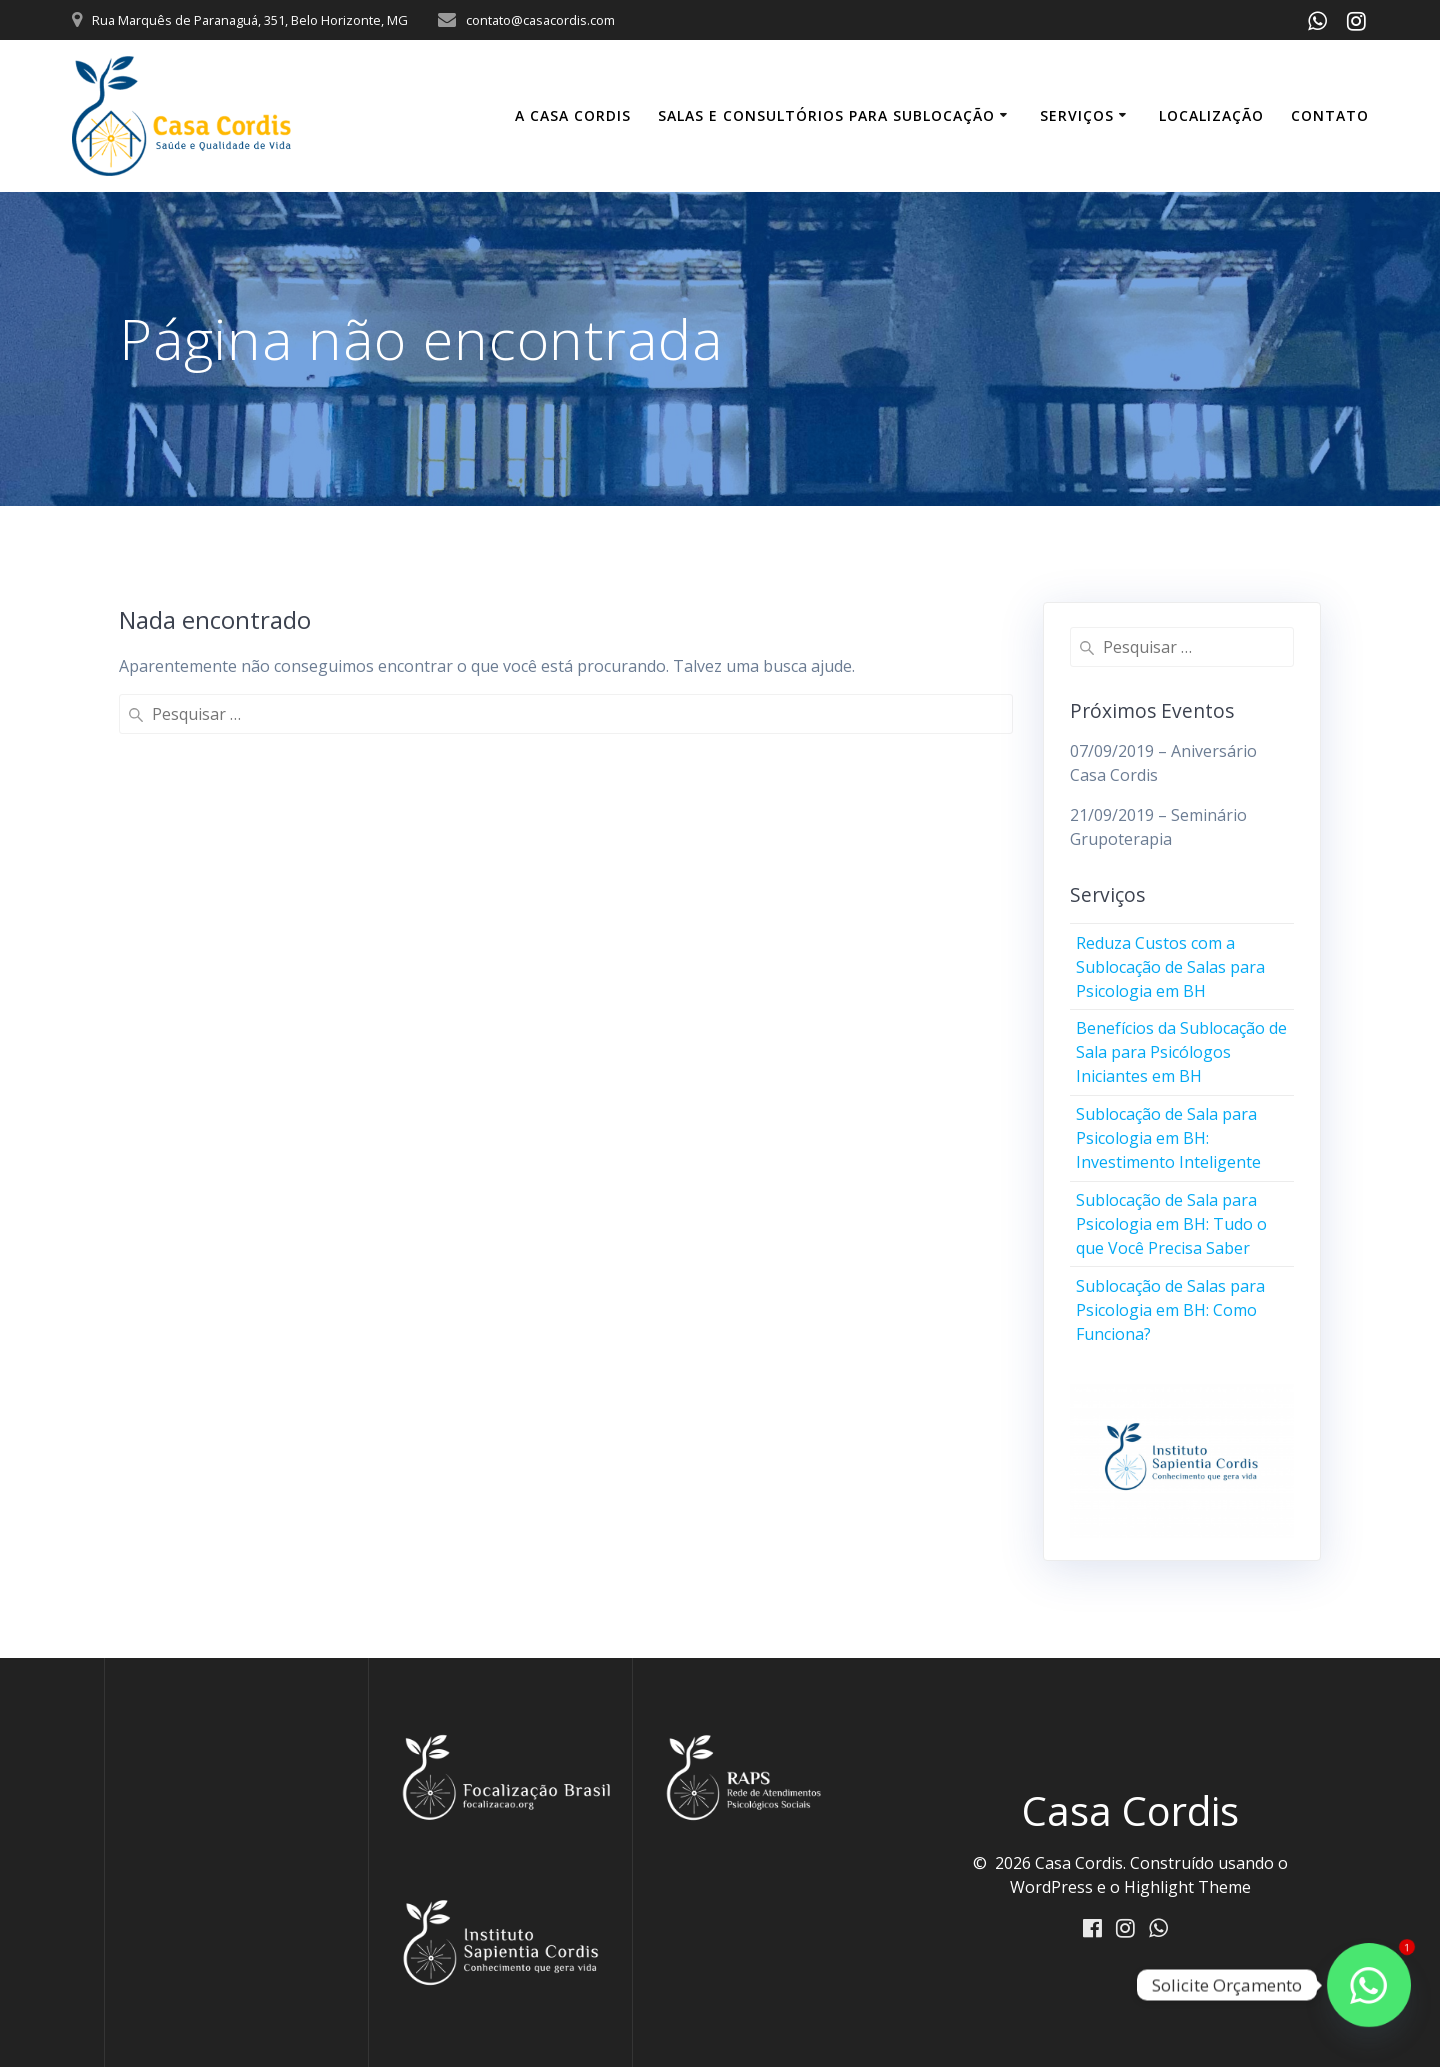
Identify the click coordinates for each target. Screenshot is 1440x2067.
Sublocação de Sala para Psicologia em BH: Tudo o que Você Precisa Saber (1171, 1224)
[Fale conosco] (1369, 1985)
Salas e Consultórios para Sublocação (826, 115)
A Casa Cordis (573, 115)
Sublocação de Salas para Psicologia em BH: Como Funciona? (1170, 1310)
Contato (1330, 115)
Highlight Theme (1187, 1887)
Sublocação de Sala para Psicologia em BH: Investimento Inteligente (1168, 1138)
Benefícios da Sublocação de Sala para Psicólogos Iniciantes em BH (1181, 1052)
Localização (1211, 115)
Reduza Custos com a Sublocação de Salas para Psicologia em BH (1170, 967)
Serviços (1077, 115)
